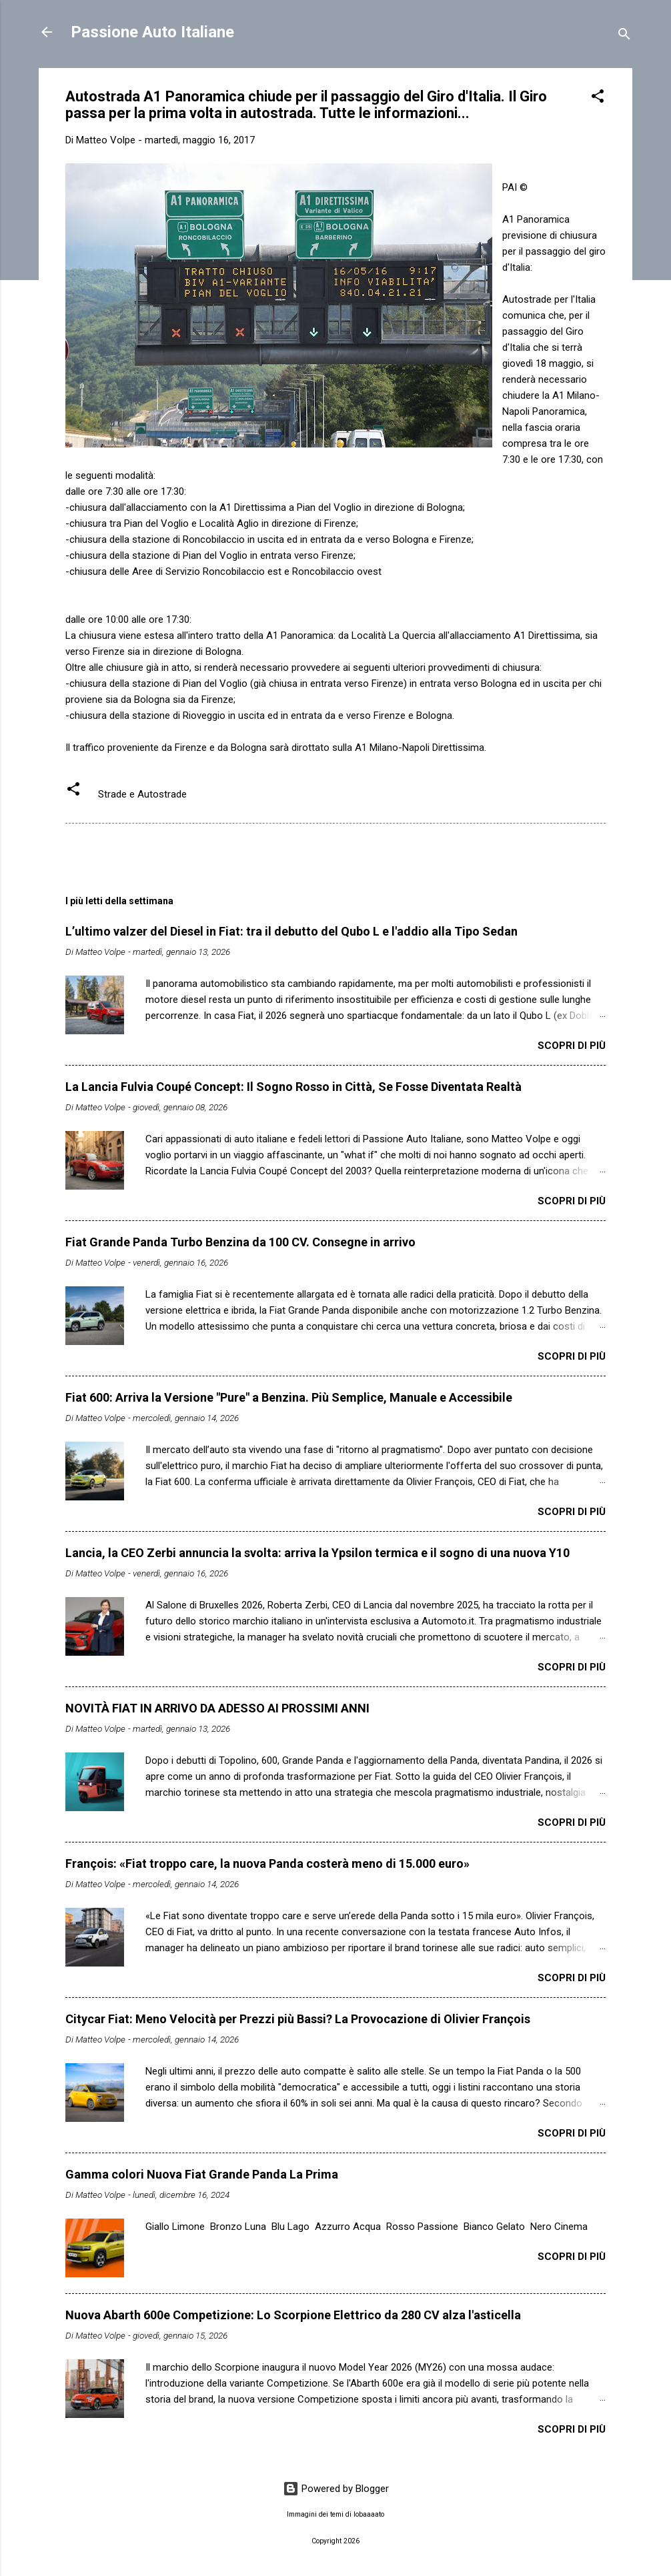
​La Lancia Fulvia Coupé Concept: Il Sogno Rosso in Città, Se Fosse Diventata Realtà (293, 1087)
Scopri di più (572, 1046)
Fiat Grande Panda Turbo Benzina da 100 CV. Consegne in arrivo (240, 1242)
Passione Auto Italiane (152, 32)
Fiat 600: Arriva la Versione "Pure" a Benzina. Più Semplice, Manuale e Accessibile (288, 1397)
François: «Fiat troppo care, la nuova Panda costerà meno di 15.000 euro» (267, 1863)
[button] (598, 98)
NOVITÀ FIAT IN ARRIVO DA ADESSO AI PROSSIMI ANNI (217, 1708)
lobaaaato (369, 2514)
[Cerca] (624, 36)
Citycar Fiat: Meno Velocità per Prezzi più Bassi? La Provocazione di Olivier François (297, 2019)
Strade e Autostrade (142, 794)
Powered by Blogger (336, 2489)
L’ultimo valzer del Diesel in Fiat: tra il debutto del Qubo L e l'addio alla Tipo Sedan (291, 931)
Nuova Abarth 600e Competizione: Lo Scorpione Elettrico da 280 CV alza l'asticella (293, 2315)
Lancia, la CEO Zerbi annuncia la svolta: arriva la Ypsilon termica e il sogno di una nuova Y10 (317, 1553)
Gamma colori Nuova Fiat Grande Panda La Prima (201, 2174)
